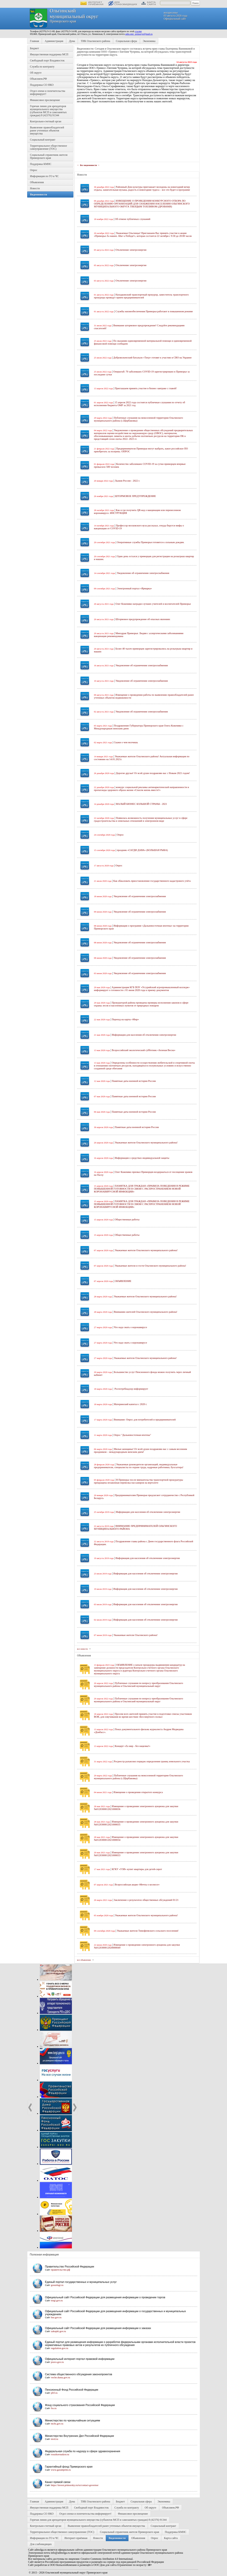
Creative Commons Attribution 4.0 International (107, 2558)
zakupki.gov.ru (58, 2331)
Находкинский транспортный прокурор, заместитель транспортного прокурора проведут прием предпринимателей (141, 296)
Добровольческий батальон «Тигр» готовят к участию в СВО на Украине (152, 357)
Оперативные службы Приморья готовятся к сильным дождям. (150, 542)
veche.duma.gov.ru (60, 2377)
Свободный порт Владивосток (47, 60)
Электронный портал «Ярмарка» (134, 588)
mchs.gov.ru (57, 2423)
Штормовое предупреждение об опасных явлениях (142, 619)
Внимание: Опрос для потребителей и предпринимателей (145, 1419)
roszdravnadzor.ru (60, 2454)
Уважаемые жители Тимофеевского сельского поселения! (148, 1930)
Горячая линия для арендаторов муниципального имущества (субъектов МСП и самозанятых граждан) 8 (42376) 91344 (49, 111)
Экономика (149, 41)
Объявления (37, 182)
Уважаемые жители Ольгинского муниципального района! (146, 1142)
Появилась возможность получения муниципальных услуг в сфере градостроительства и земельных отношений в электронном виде (141, 819)
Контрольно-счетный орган (46, 121)
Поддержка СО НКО (42, 84)
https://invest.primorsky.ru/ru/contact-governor (74, 2485)
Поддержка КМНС (40, 164)
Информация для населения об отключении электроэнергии (144, 1034)
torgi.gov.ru (57, 2300)
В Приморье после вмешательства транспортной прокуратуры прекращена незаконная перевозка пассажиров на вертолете (138, 1481)
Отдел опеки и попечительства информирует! (48, 92)
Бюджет (34, 48)
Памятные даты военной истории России (134, 1081)
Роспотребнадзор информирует (131, 1388)
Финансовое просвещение (45, 100)
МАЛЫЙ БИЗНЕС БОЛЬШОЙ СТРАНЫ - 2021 (141, 804)
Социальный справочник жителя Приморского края (49, 156)
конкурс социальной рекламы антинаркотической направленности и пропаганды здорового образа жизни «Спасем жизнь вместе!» (141, 788)
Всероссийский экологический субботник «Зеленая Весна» (143, 1050)
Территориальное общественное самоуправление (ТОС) (49, 147)
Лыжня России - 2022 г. (127, 480)
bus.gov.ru (56, 2317)
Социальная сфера (126, 41)
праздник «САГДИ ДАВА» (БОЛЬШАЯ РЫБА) (142, 850)
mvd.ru (54, 2439)
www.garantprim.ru (61, 2469)
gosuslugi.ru (57, 2285)
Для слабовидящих (41, 2544)
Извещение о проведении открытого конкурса (138, 1792)
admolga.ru (40, 2549)
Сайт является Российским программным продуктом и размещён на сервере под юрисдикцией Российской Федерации (96, 2561)
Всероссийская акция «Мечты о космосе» (137, 1884)
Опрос (33, 170)
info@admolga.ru (60, 2552)
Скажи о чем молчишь (126, 742)
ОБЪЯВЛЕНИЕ (123, 1281)
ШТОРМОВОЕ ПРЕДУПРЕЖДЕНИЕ (135, 496)
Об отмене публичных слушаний (132, 219)
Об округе (36, 72)
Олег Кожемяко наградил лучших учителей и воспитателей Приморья (153, 603)
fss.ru (54, 2408)
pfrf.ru (54, 2392)
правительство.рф (60, 2269)
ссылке (138, 31)
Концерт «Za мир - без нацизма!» (132, 1746)
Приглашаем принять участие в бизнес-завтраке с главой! (146, 388)
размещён (85, 2564)
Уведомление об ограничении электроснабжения (143, 573)
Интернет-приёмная (75, 2538)
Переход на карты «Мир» (125, 1019)
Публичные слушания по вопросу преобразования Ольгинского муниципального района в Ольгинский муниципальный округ (138, 1684)
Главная (34, 41)
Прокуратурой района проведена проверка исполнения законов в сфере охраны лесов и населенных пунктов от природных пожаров (141, 1004)
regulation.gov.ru (59, 2348)
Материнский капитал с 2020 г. (130, 1404)
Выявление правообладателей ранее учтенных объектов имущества (47, 130)
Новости (35, 188)
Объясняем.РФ (38, 78)
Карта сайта (171, 2538)
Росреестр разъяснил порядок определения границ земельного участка (152, 1761)
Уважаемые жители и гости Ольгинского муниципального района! (150, 1265)
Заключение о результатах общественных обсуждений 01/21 (146, 1900)
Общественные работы (127, 1219)
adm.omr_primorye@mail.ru (138, 34)
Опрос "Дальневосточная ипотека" (132, 1435)
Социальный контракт (43, 139)
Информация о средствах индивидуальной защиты (142, 1158)
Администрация (54, 41)
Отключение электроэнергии (130, 249)
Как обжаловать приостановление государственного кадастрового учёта (152, 881)
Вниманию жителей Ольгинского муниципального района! (145, 1311)
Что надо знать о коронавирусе (130, 1327)
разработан (40, 2564)
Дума (72, 41)
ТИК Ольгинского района (95, 41)
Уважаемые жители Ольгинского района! (135, 1635)
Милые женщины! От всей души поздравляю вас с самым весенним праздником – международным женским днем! (140, 1450)
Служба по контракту (42, 66)
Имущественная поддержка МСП (49, 54)
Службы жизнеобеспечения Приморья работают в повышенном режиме (154, 311)
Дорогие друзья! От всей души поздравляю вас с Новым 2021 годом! (153, 773)
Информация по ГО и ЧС (44, 176)
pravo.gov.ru (57, 2362)
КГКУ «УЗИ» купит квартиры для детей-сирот (137, 1869)
